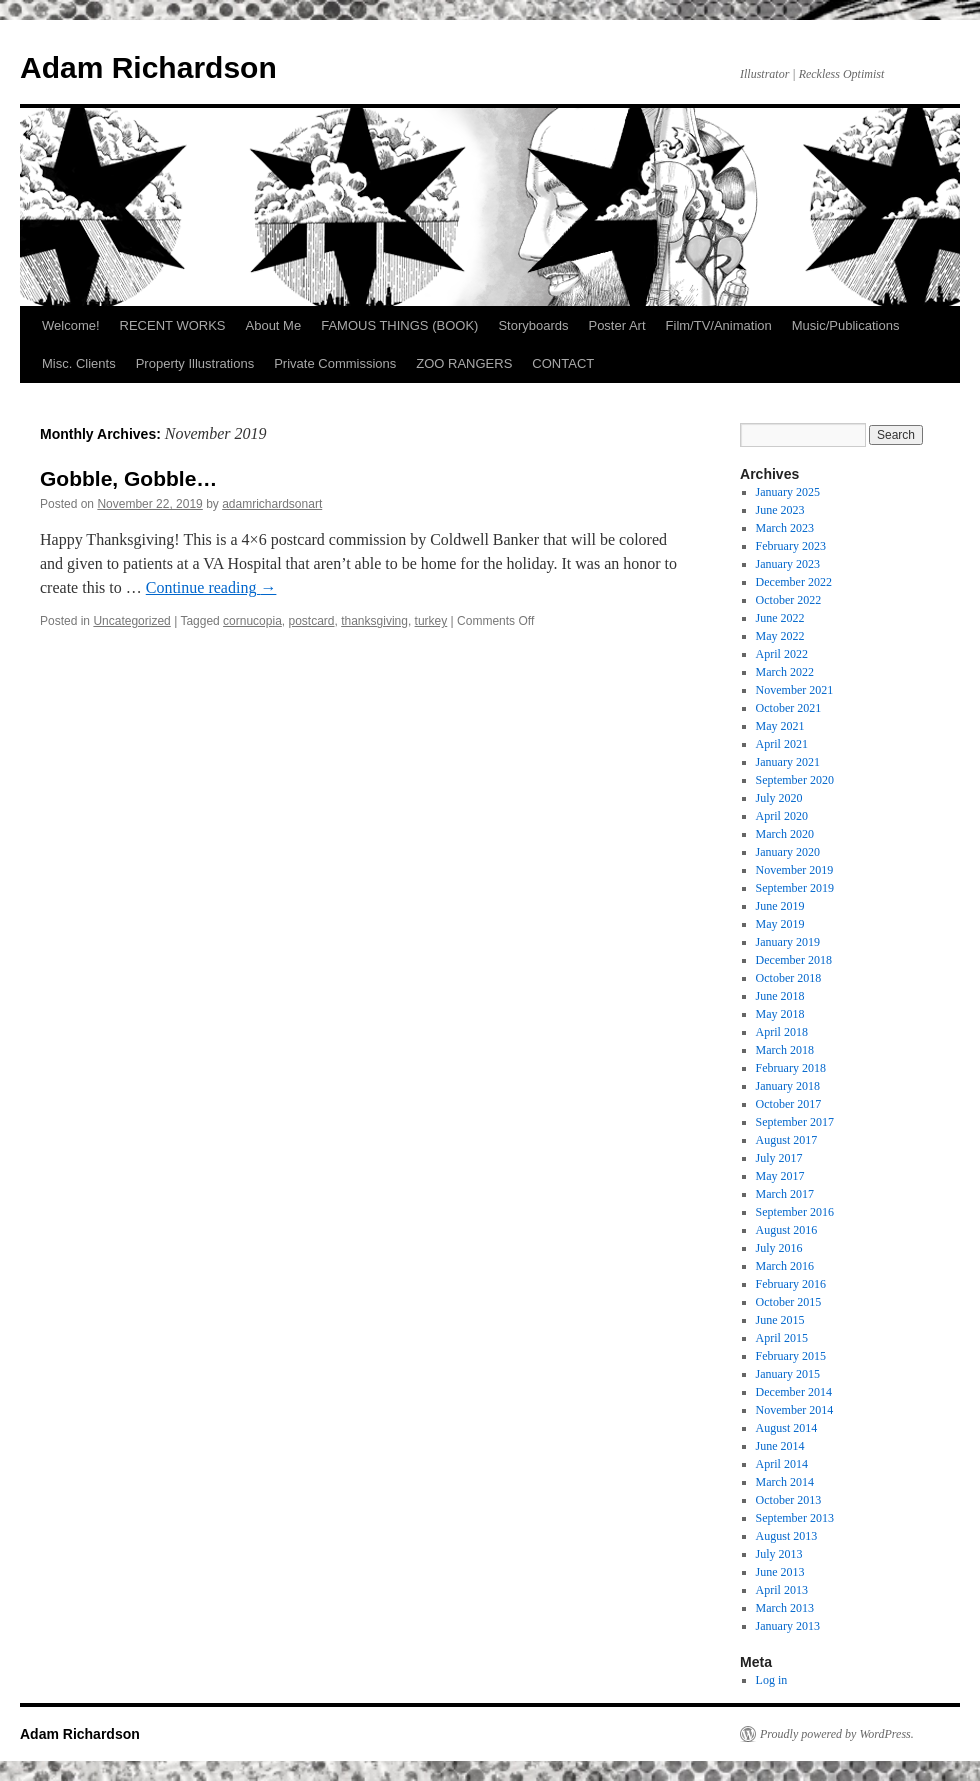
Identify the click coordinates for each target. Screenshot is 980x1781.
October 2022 (789, 600)
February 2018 (791, 1068)
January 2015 (788, 1374)
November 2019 (795, 870)
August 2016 (787, 1230)
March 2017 (785, 1194)
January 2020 (788, 852)
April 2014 (782, 1464)
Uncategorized (131, 621)
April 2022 (782, 654)
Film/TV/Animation (719, 325)
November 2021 (795, 690)
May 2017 (780, 1176)
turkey (431, 621)
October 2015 (789, 1302)
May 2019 (780, 924)
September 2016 (795, 1212)
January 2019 (788, 942)
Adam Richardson (148, 67)
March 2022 (785, 672)
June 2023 (780, 510)
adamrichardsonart (272, 504)
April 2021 (782, 744)
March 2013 (785, 1608)
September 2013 (795, 1518)
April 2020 (782, 816)
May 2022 (780, 636)
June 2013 (780, 1572)
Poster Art (616, 325)
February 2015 (791, 1356)
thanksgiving (374, 621)
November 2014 (795, 1410)
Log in (772, 1680)
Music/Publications (846, 325)
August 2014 (787, 1428)
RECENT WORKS (173, 325)
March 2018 (785, 1050)
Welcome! (71, 325)
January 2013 (788, 1626)
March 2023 (785, 528)
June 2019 (780, 906)
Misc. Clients (79, 363)
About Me (274, 325)
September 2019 (795, 888)
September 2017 (795, 1122)
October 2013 (789, 1500)
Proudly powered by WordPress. (837, 1734)
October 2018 (789, 978)
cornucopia (252, 621)
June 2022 (780, 618)
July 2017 (779, 1158)
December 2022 (794, 582)
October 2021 (789, 708)
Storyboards (533, 325)
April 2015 (782, 1338)
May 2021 (780, 726)
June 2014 (780, 1446)
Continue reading (211, 587)
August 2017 (787, 1140)
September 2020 (795, 780)
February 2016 (791, 1284)
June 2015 (780, 1320)
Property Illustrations (195, 363)
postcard (311, 621)
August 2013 (787, 1536)
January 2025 (788, 492)
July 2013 (779, 1554)
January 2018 (788, 1086)
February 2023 (791, 546)
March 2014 (785, 1482)
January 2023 (788, 564)
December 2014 (794, 1392)
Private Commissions (335, 363)
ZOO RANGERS (464, 363)
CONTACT (563, 363)
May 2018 (780, 1014)
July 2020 (779, 798)
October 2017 (789, 1104)
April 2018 (782, 1032)
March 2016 (785, 1266)
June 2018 (780, 996)
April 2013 (782, 1590)
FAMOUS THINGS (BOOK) (399, 325)
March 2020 (785, 834)
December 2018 (794, 960)
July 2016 (779, 1248)
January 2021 (788, 762)
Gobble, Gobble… (128, 478)
